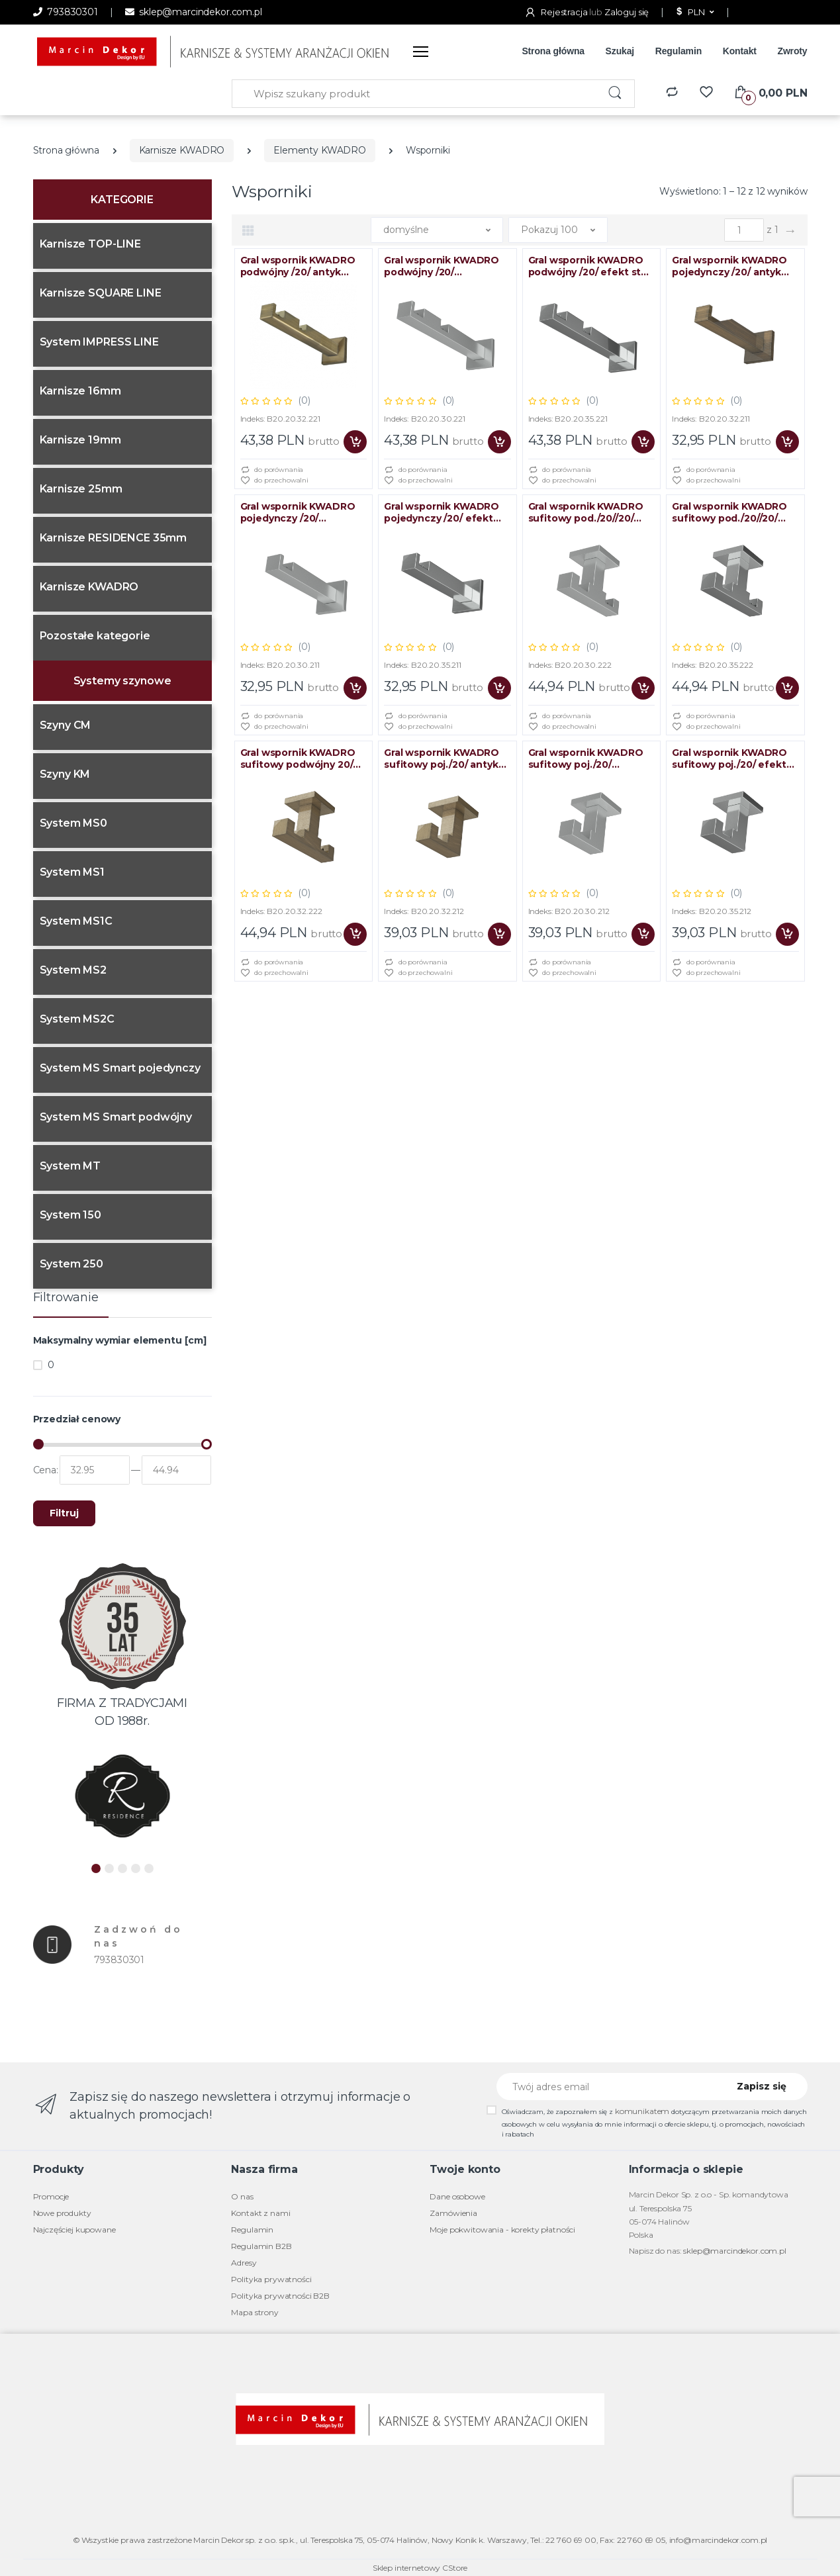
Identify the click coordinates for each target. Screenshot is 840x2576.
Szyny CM (65, 725)
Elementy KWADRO (319, 150)
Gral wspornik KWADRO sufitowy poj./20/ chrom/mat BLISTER (585, 758)
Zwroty (792, 51)
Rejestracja (556, 12)
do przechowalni (274, 481)
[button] (693, 12)
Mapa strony (254, 2312)
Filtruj (64, 1513)
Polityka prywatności (271, 2279)
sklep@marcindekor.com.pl (193, 12)
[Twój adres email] (607, 2086)
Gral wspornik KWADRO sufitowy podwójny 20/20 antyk (303, 758)
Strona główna (553, 51)
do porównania (272, 470)
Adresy (243, 2263)
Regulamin (678, 51)
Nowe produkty (62, 2213)
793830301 (65, 12)
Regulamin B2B (261, 2246)
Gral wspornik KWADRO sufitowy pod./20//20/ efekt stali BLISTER (729, 512)
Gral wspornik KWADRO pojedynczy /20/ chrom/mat (297, 512)
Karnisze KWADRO (182, 150)
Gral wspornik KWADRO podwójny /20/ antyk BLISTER (297, 266)
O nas (242, 2196)
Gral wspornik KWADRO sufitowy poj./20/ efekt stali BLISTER (729, 758)
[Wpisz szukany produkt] (414, 93)
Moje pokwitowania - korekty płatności (502, 2229)
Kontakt (740, 51)
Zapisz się (761, 2086)
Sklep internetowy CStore (420, 2568)
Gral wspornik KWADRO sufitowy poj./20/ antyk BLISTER (441, 758)
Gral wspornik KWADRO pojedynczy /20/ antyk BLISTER (729, 266)
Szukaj (620, 51)
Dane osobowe (457, 2196)
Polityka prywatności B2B (280, 2296)
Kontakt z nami (260, 2213)
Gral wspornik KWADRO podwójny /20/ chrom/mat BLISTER (441, 266)
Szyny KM (65, 774)
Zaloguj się (626, 12)
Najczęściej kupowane (74, 2229)
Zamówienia (453, 2213)
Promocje (51, 2196)
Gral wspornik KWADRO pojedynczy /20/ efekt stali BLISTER (441, 512)
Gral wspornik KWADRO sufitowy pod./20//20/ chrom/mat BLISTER (585, 512)
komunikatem (642, 2111)
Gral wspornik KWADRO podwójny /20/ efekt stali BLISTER (590, 266)
